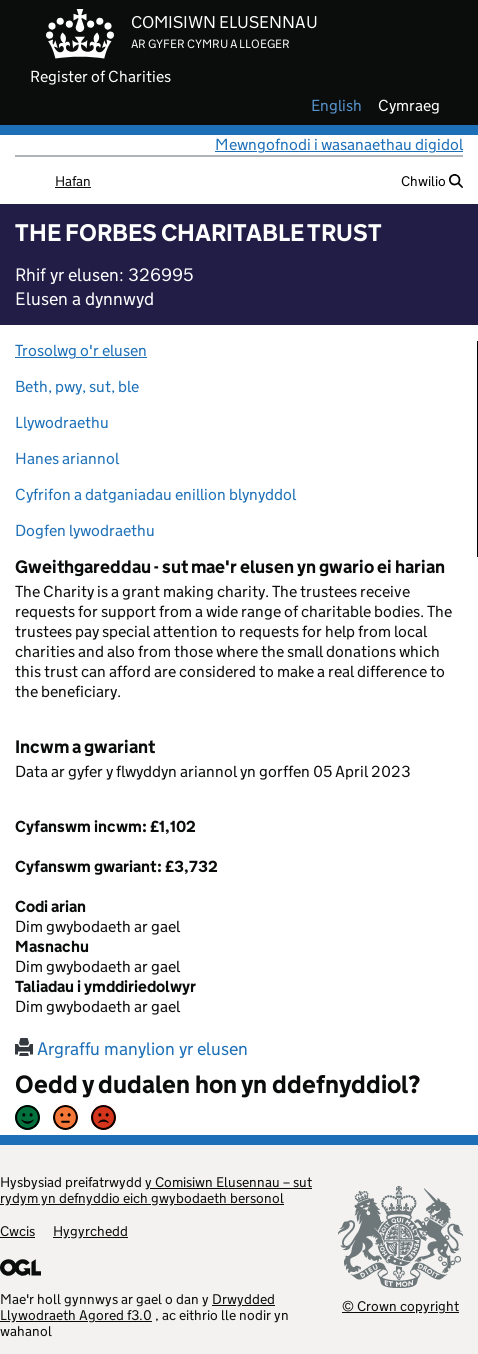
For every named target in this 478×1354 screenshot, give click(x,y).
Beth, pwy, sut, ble (77, 386)
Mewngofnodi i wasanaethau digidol (339, 144)
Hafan (73, 181)
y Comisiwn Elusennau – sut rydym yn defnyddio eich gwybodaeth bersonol (156, 1190)
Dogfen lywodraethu (85, 530)
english (336, 106)
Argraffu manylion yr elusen (131, 1049)
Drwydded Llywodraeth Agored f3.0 (137, 1307)
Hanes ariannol (67, 458)
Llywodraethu (62, 422)
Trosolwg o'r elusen (81, 350)
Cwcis (17, 1231)
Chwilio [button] (432, 181)
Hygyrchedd (90, 1231)
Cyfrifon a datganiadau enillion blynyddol (155, 494)
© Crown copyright (400, 1305)
